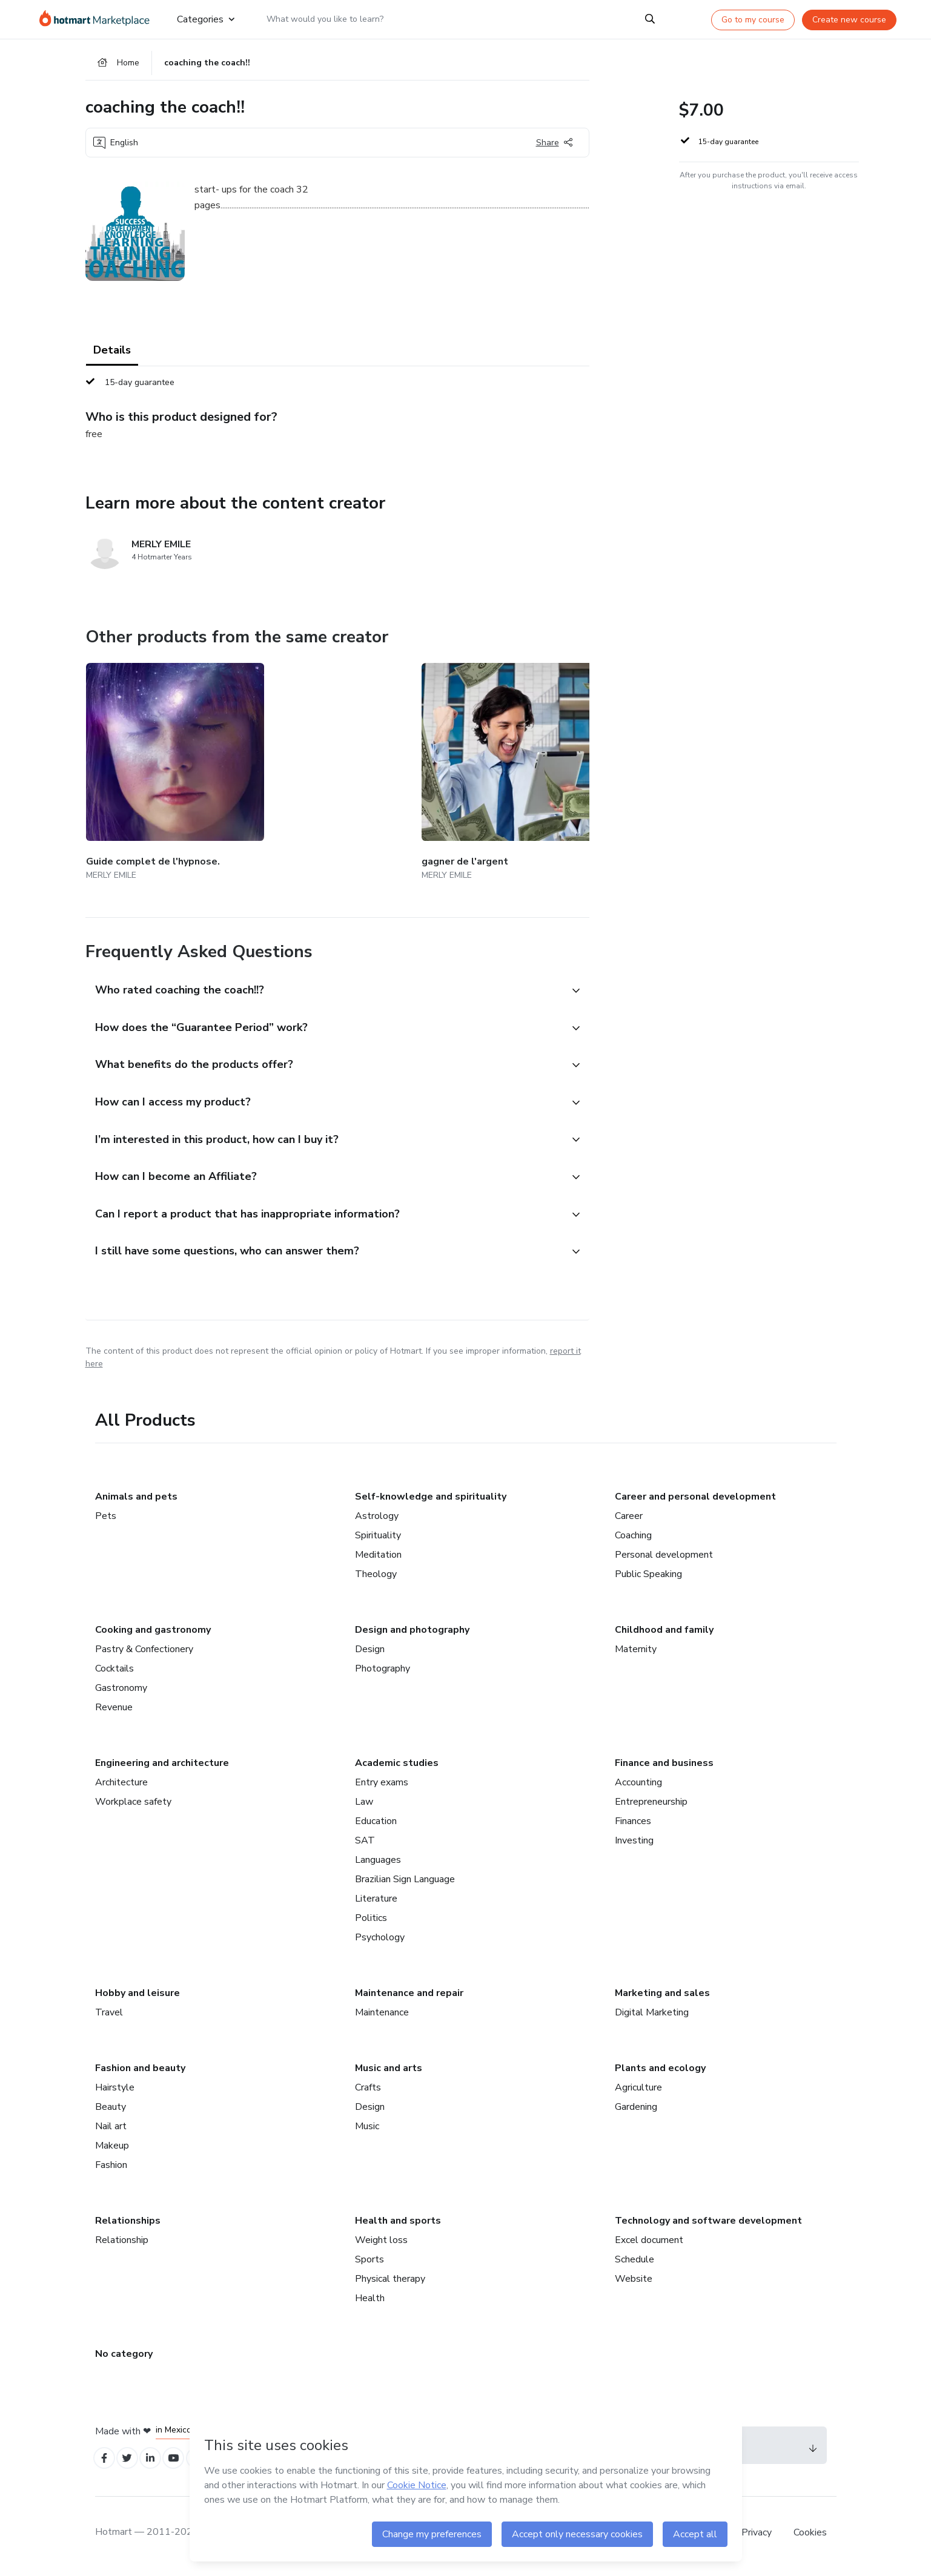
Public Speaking (648, 1577)
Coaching (633, 1538)
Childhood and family (664, 1632)
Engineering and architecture (162, 1766)
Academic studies (397, 1766)
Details (112, 357)
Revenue (114, 1710)
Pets (105, 1519)
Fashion (111, 2168)
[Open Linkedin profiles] (159, 2463)
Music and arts (388, 2071)
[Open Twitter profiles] (132, 2463)
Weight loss (381, 2243)
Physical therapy (390, 2281)
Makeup (112, 2148)
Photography (382, 1671)
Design (370, 1652)
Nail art (111, 2129)
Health (370, 2301)
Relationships (128, 2223)
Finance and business (664, 1766)
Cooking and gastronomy (153, 1632)
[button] (324, 966)
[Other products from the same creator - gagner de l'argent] (296, 763)
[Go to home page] (98, 19)
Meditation (378, 1557)
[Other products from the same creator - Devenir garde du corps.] (584, 763)
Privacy (757, 2539)
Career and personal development (695, 1499)
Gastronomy (121, 1691)
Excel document (649, 2243)
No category (124, 2357)
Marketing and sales (662, 1996)
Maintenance (382, 2015)
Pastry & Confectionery (144, 1652)
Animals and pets (136, 1499)
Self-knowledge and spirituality (430, 1499)
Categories (205, 19)
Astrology (377, 1519)
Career (629, 1519)
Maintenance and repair (409, 1996)
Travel (109, 2015)
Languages (378, 1862)
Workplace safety (133, 1804)
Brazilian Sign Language (405, 1882)
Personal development (664, 1557)
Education (376, 1824)
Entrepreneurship (651, 1804)
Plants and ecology (660, 2071)
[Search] (650, 19)
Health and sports (398, 2223)
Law (364, 1804)
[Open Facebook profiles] (106, 2463)
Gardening (636, 2109)
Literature (376, 1901)
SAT (365, 1843)
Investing (634, 1843)
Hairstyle (114, 2090)
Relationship (121, 2243)
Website (633, 2281)
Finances (633, 1824)
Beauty (110, 2109)
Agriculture (638, 2090)
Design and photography (412, 1632)
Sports (369, 2262)
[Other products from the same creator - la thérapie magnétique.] (440, 763)
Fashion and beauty (140, 2071)
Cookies (810, 2539)
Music (367, 2129)
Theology (376, 1577)
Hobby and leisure (137, 1996)
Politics (371, 1921)
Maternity (636, 1652)
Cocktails (114, 1671)
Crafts (368, 2090)
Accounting (638, 1785)
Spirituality (378, 1538)
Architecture (121, 1785)
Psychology (380, 1940)
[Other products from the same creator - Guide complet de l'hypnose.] (152, 764)
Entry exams (381, 1785)
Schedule (634, 2262)
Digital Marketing (652, 2015)
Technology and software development (708, 2223)
